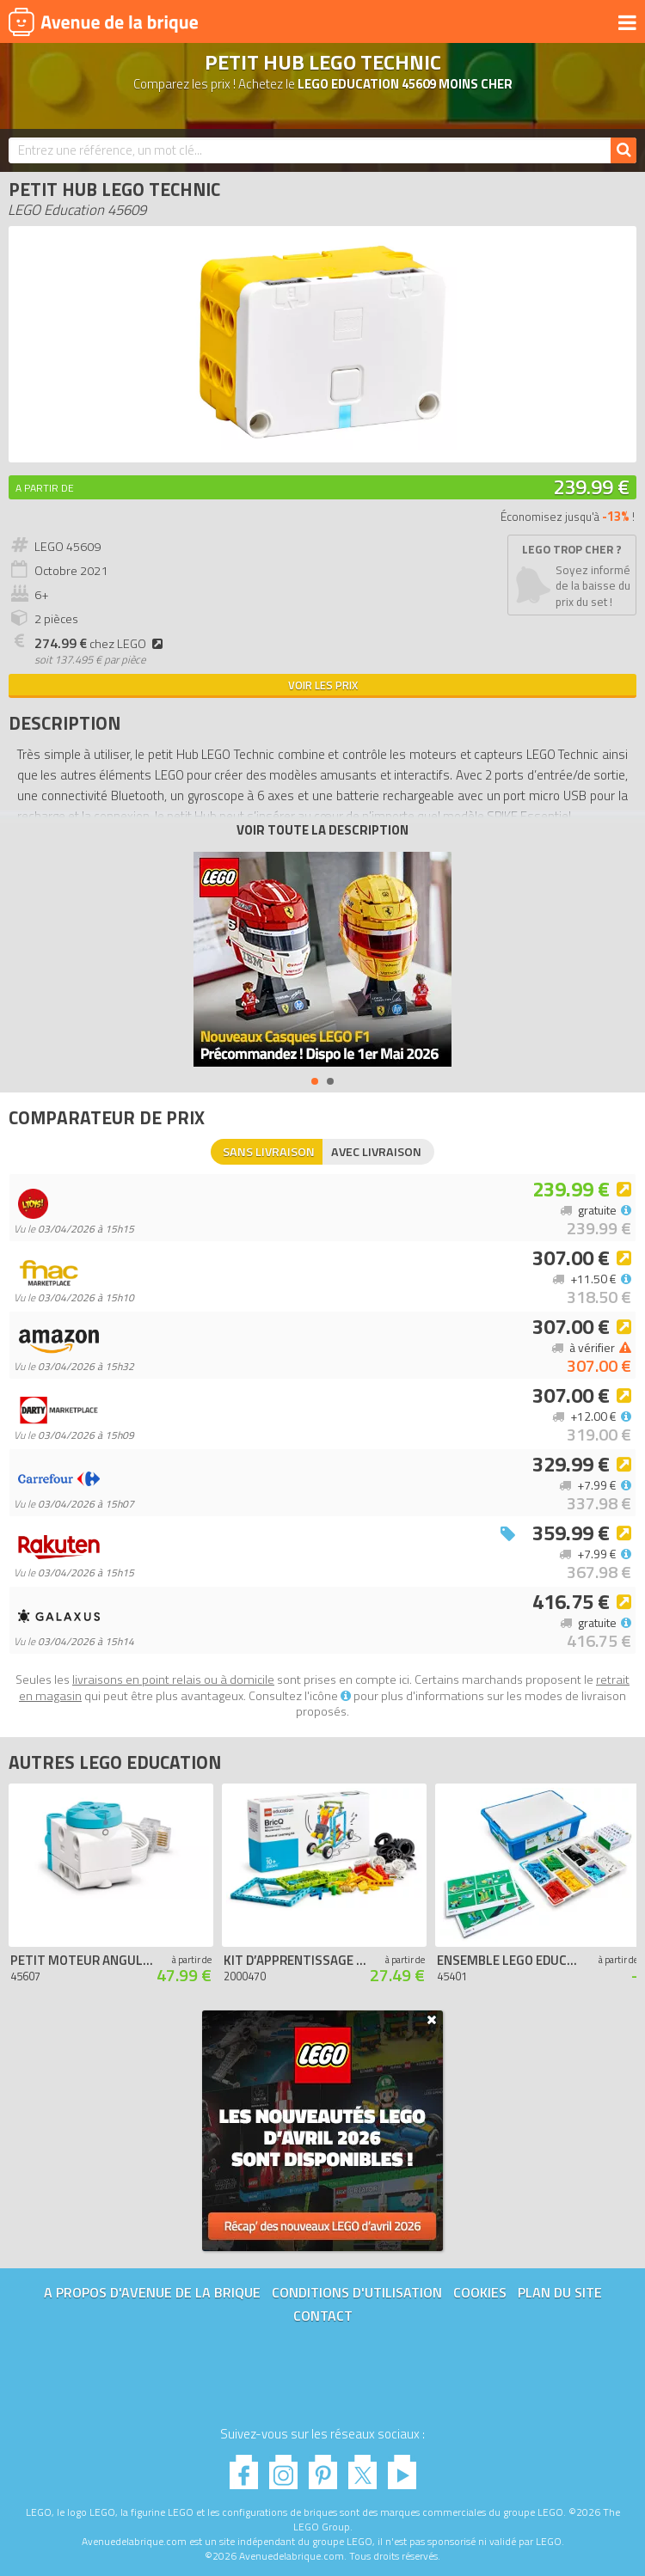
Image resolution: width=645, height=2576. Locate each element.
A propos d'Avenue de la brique (152, 2292)
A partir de (44, 488)
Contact (323, 2315)
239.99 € (591, 486)
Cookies (480, 2292)
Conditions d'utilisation (357, 2292)
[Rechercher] (623, 150)
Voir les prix (323, 685)
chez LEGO (101, 643)
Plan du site (560, 2292)
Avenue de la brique (103, 21)
